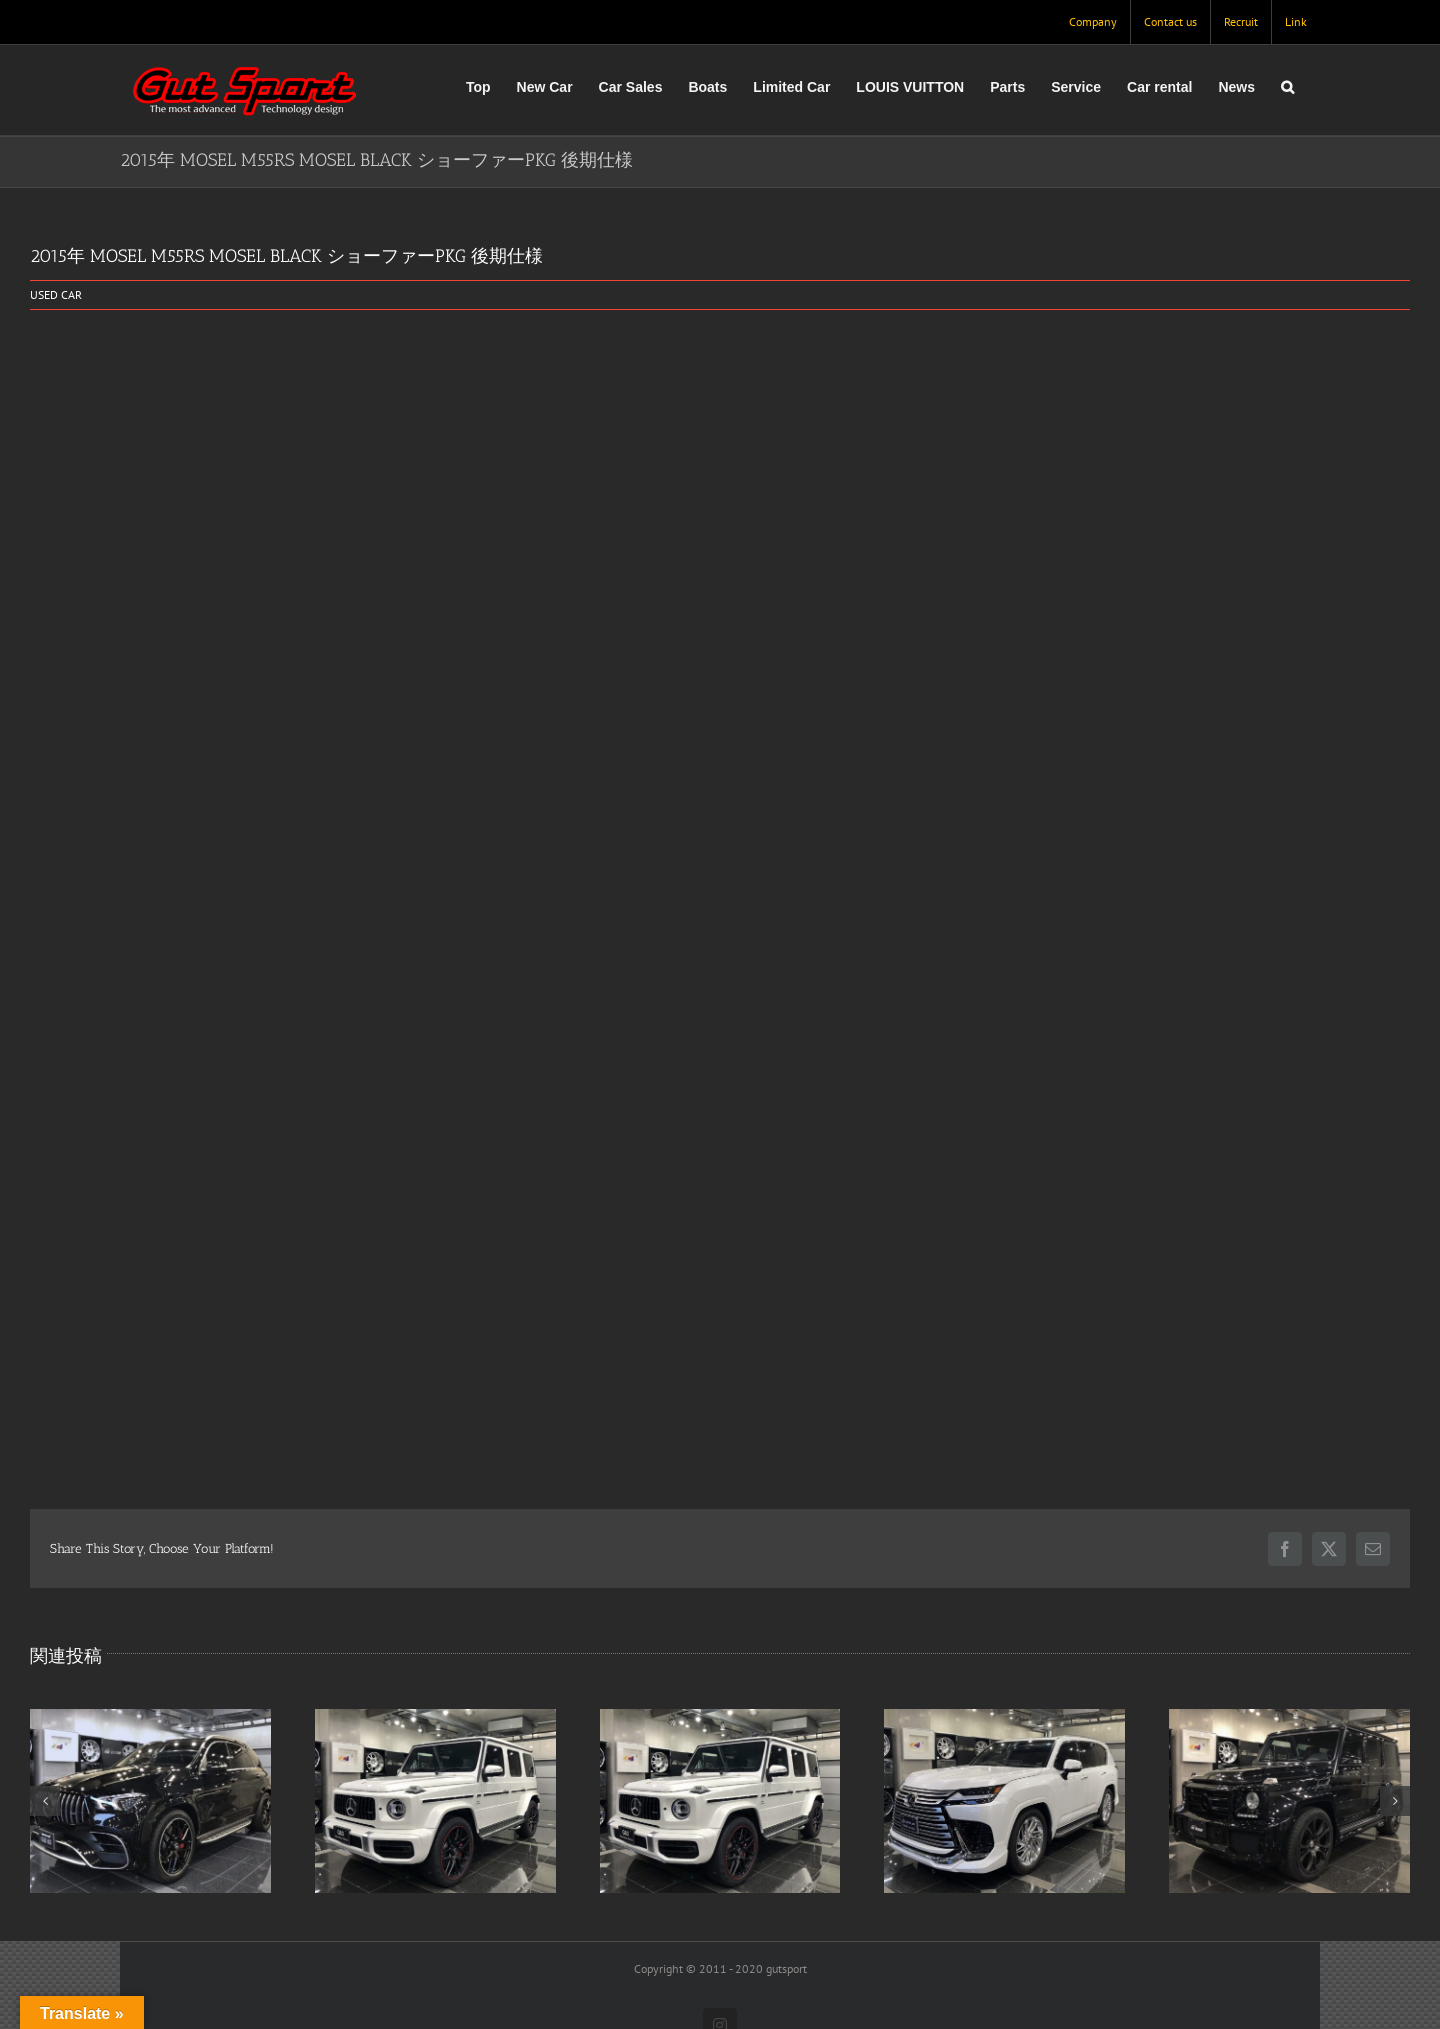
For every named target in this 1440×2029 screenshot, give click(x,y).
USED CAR (56, 294)
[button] (1287, 87)
